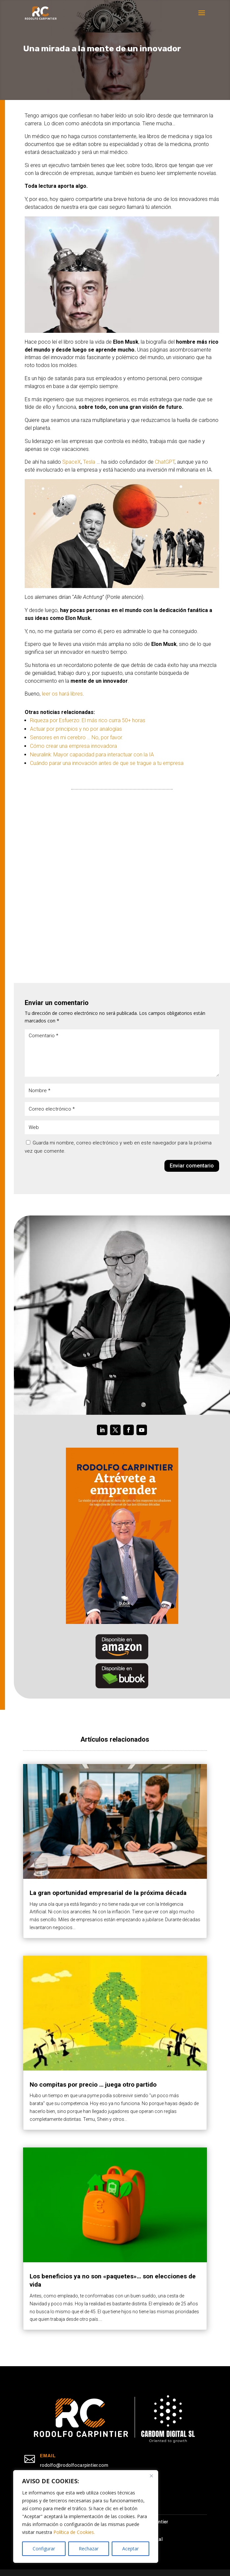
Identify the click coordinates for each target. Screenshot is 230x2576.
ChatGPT (165, 462)
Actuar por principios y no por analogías (76, 729)
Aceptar (130, 2548)
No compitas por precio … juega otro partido (93, 2084)
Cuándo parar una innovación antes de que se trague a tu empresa (107, 763)
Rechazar (89, 2548)
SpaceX (71, 462)
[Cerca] (151, 2476)
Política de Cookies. (74, 2532)
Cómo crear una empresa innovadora (73, 746)
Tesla (89, 462)
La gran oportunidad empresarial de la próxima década (108, 1893)
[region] (85, 2516)
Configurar (44, 2548)
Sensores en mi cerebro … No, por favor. (76, 737)
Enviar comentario (192, 1166)
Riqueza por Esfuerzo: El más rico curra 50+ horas (87, 720)
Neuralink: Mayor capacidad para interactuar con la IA (92, 754)
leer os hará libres (62, 694)
